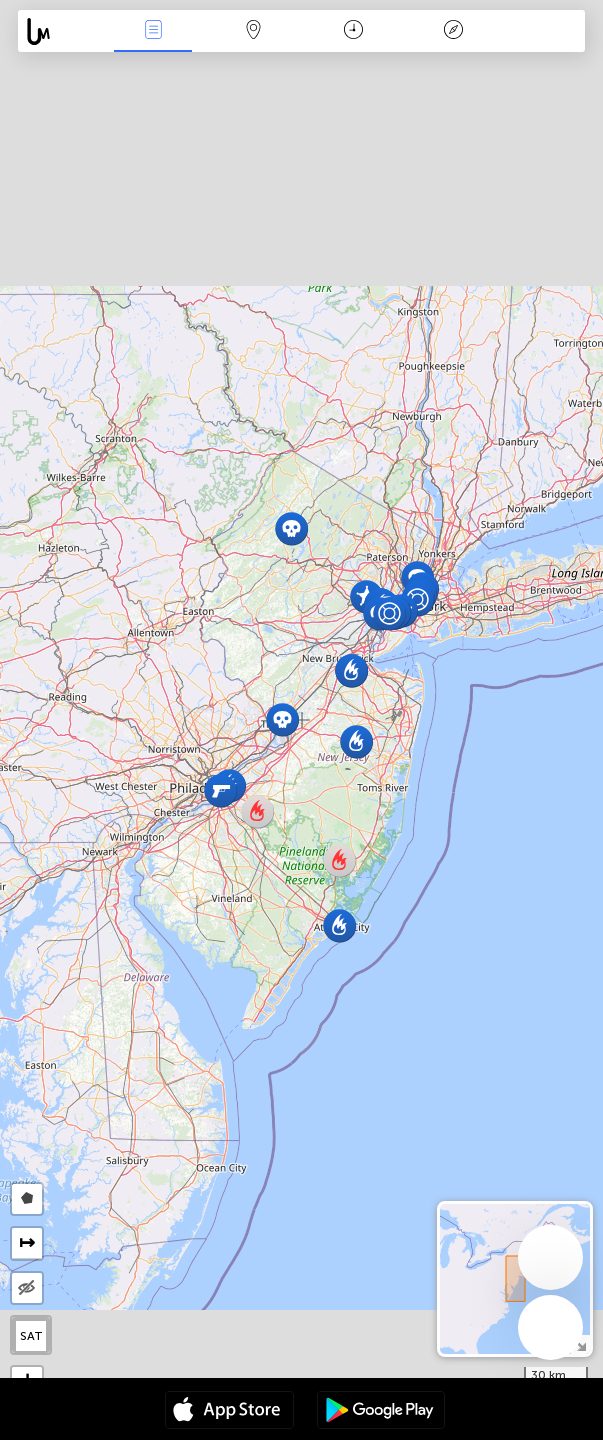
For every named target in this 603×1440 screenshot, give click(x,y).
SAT (31, 1336)
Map (253, 31)
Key (454, 31)
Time (353, 31)
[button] (291, 528)
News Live (153, 31)
